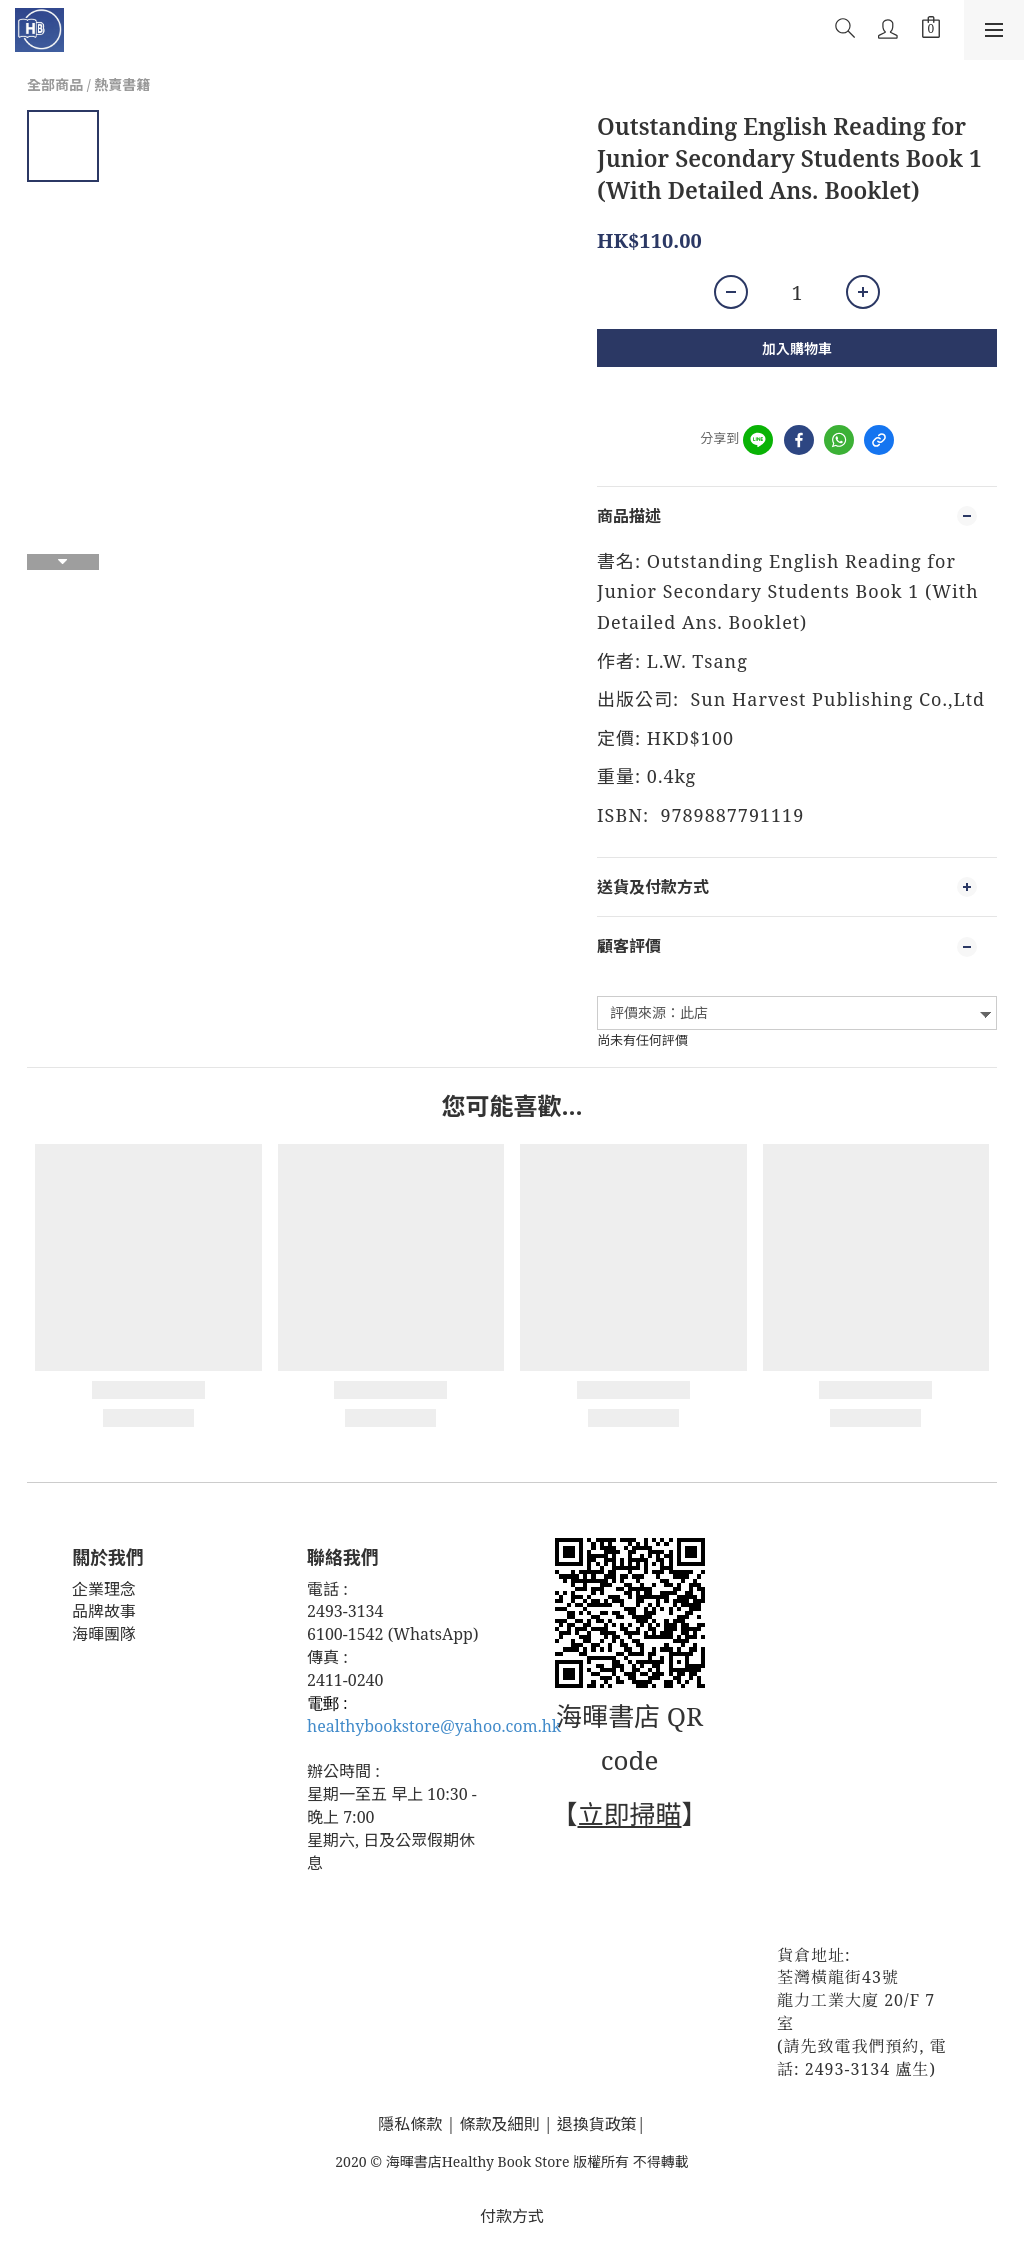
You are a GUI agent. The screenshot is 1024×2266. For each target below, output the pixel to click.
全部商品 (55, 84)
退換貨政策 (597, 2124)
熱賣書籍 (122, 84)
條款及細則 (500, 2124)
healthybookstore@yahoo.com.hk (434, 1726)
